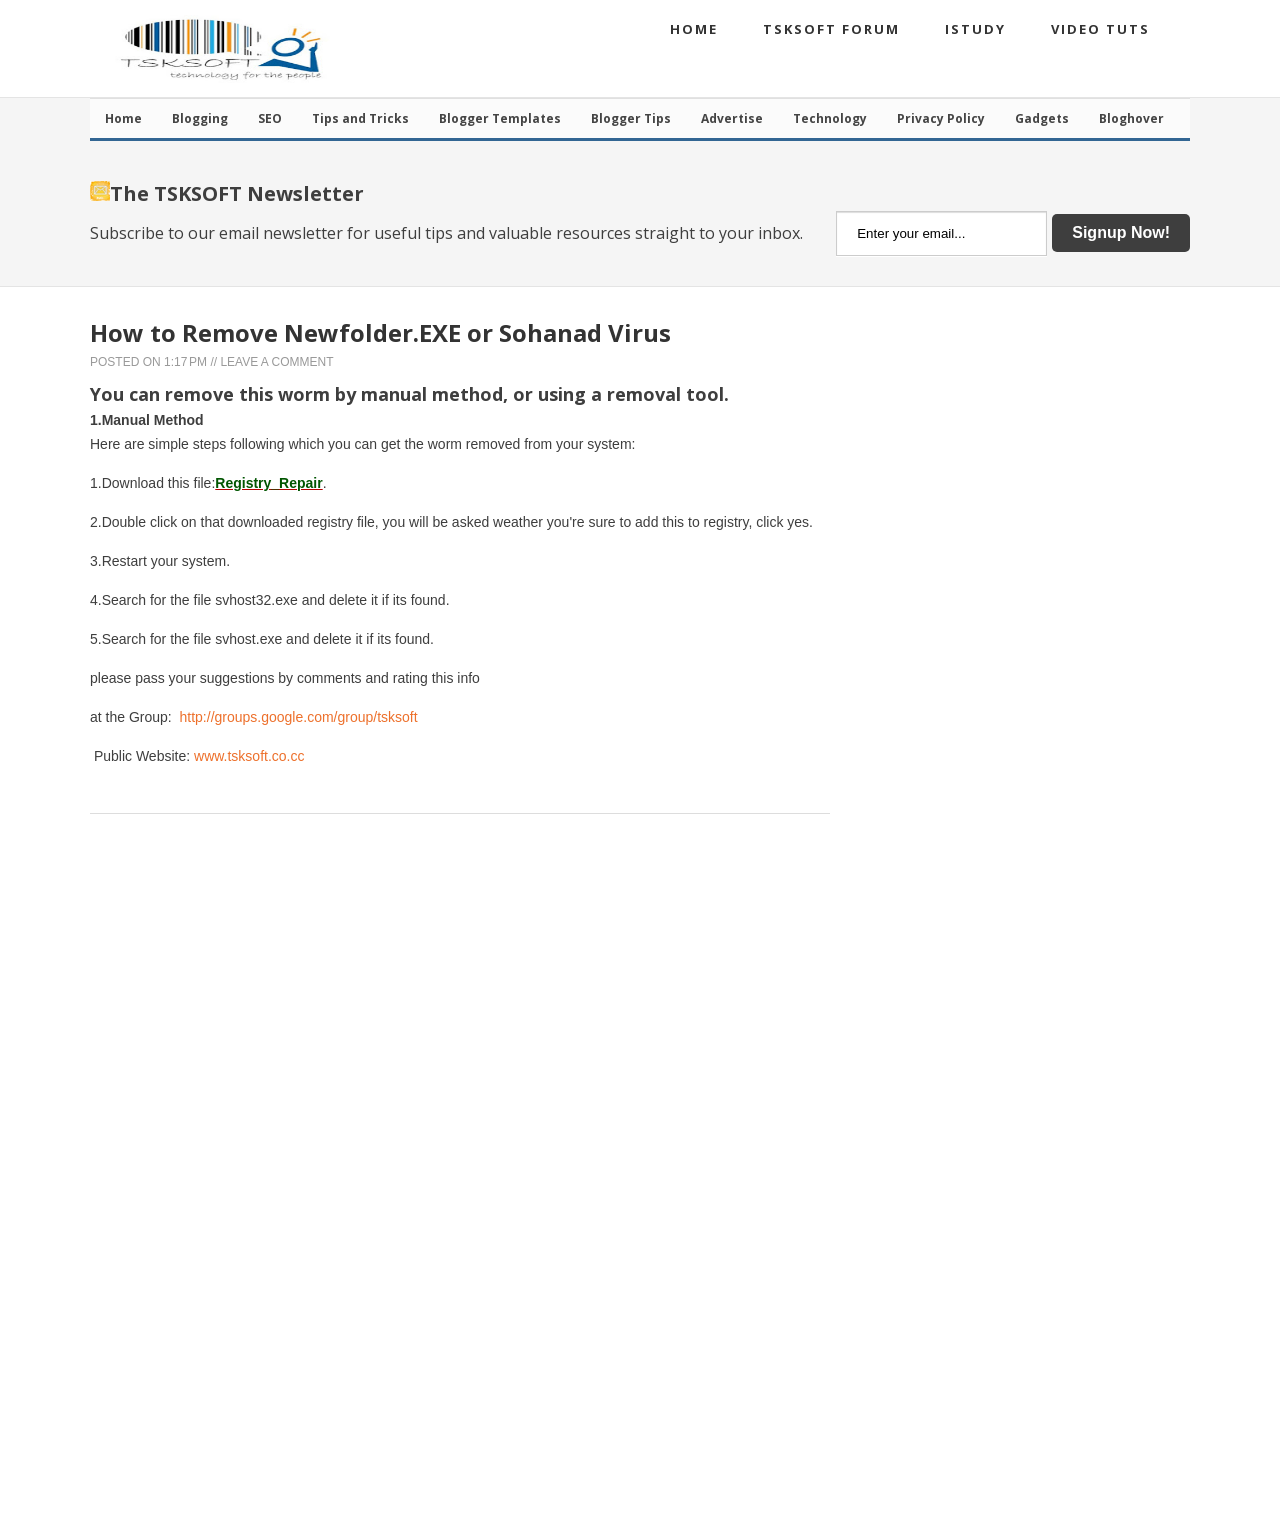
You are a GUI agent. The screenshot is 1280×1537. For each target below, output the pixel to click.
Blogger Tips (631, 118)
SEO (270, 118)
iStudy (975, 29)
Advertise (732, 118)
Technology (830, 118)
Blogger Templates (500, 118)
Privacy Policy (941, 118)
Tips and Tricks (360, 118)
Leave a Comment (276, 362)
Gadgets (1042, 118)
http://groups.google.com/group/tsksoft (299, 717)
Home (694, 29)
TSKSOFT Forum (831, 29)
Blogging (200, 118)
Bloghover (1131, 118)
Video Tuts (1100, 29)
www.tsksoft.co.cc (249, 756)
